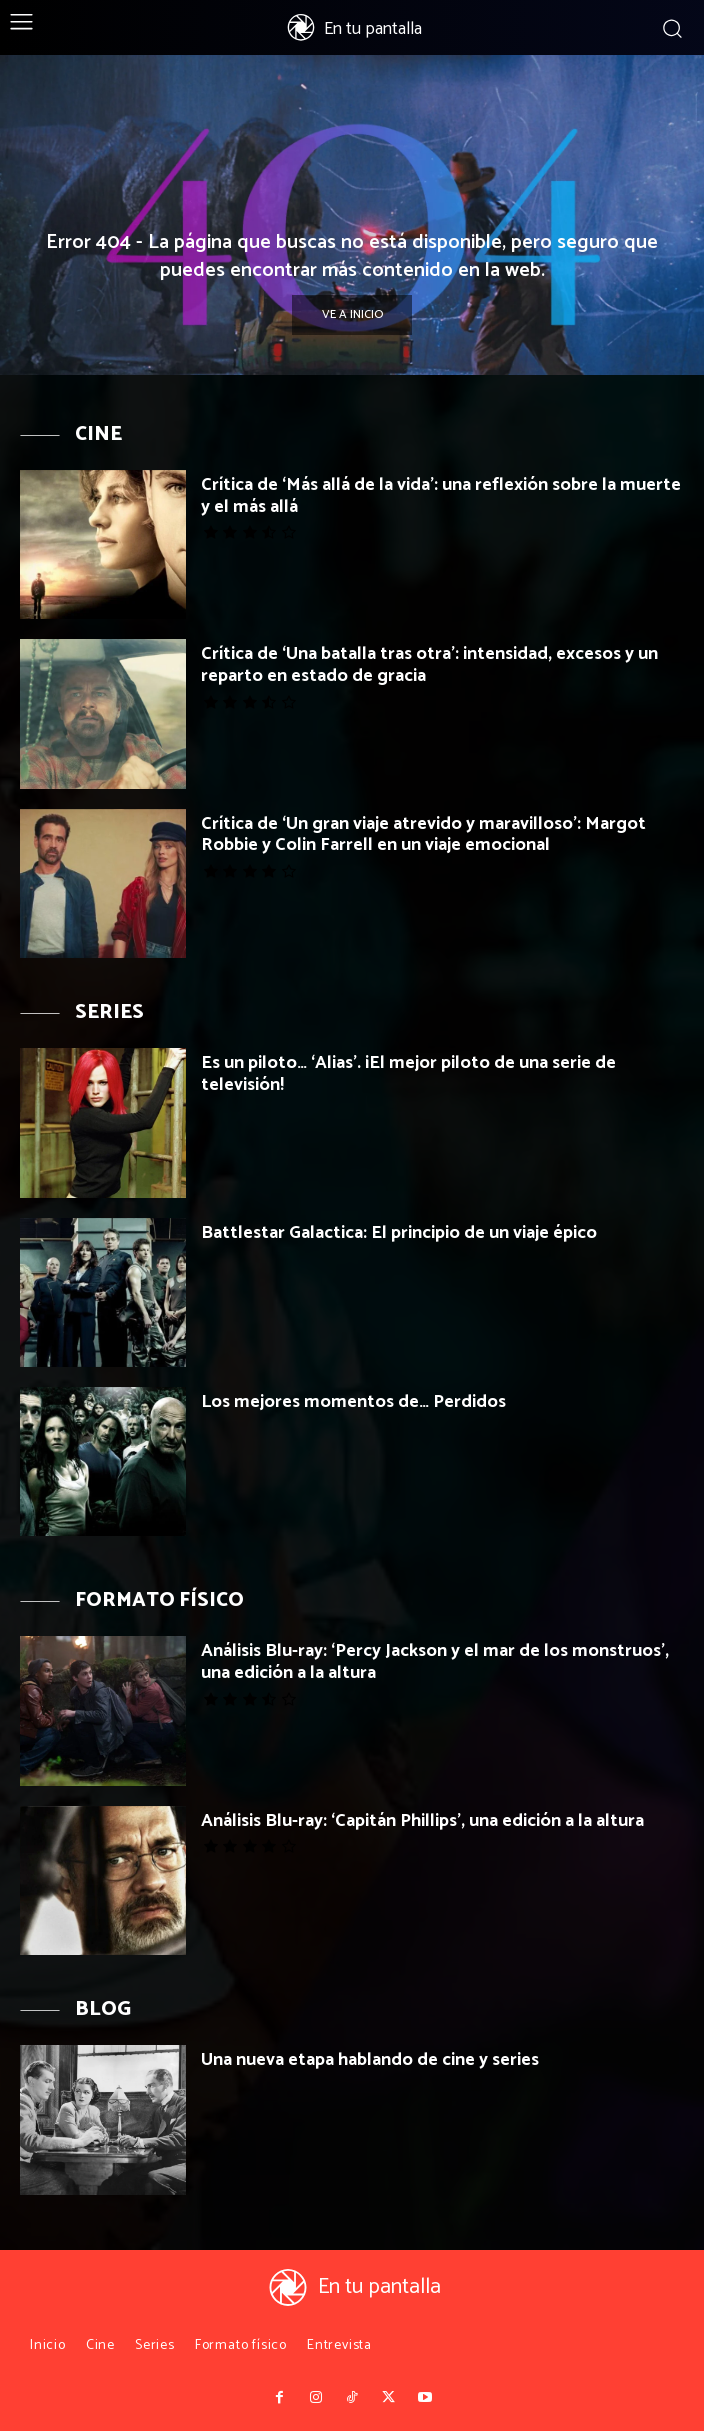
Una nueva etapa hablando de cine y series (370, 2060)
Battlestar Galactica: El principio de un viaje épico (399, 1233)
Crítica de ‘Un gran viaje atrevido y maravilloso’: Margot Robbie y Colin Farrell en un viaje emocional (423, 835)
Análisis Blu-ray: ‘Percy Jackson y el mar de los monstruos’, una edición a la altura (435, 1662)
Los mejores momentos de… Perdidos (353, 1402)
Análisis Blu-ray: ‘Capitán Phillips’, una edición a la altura (422, 1821)
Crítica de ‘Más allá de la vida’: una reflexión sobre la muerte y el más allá (441, 496)
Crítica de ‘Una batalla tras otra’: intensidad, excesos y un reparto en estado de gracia (429, 665)
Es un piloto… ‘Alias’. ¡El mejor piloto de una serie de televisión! (408, 1074)
